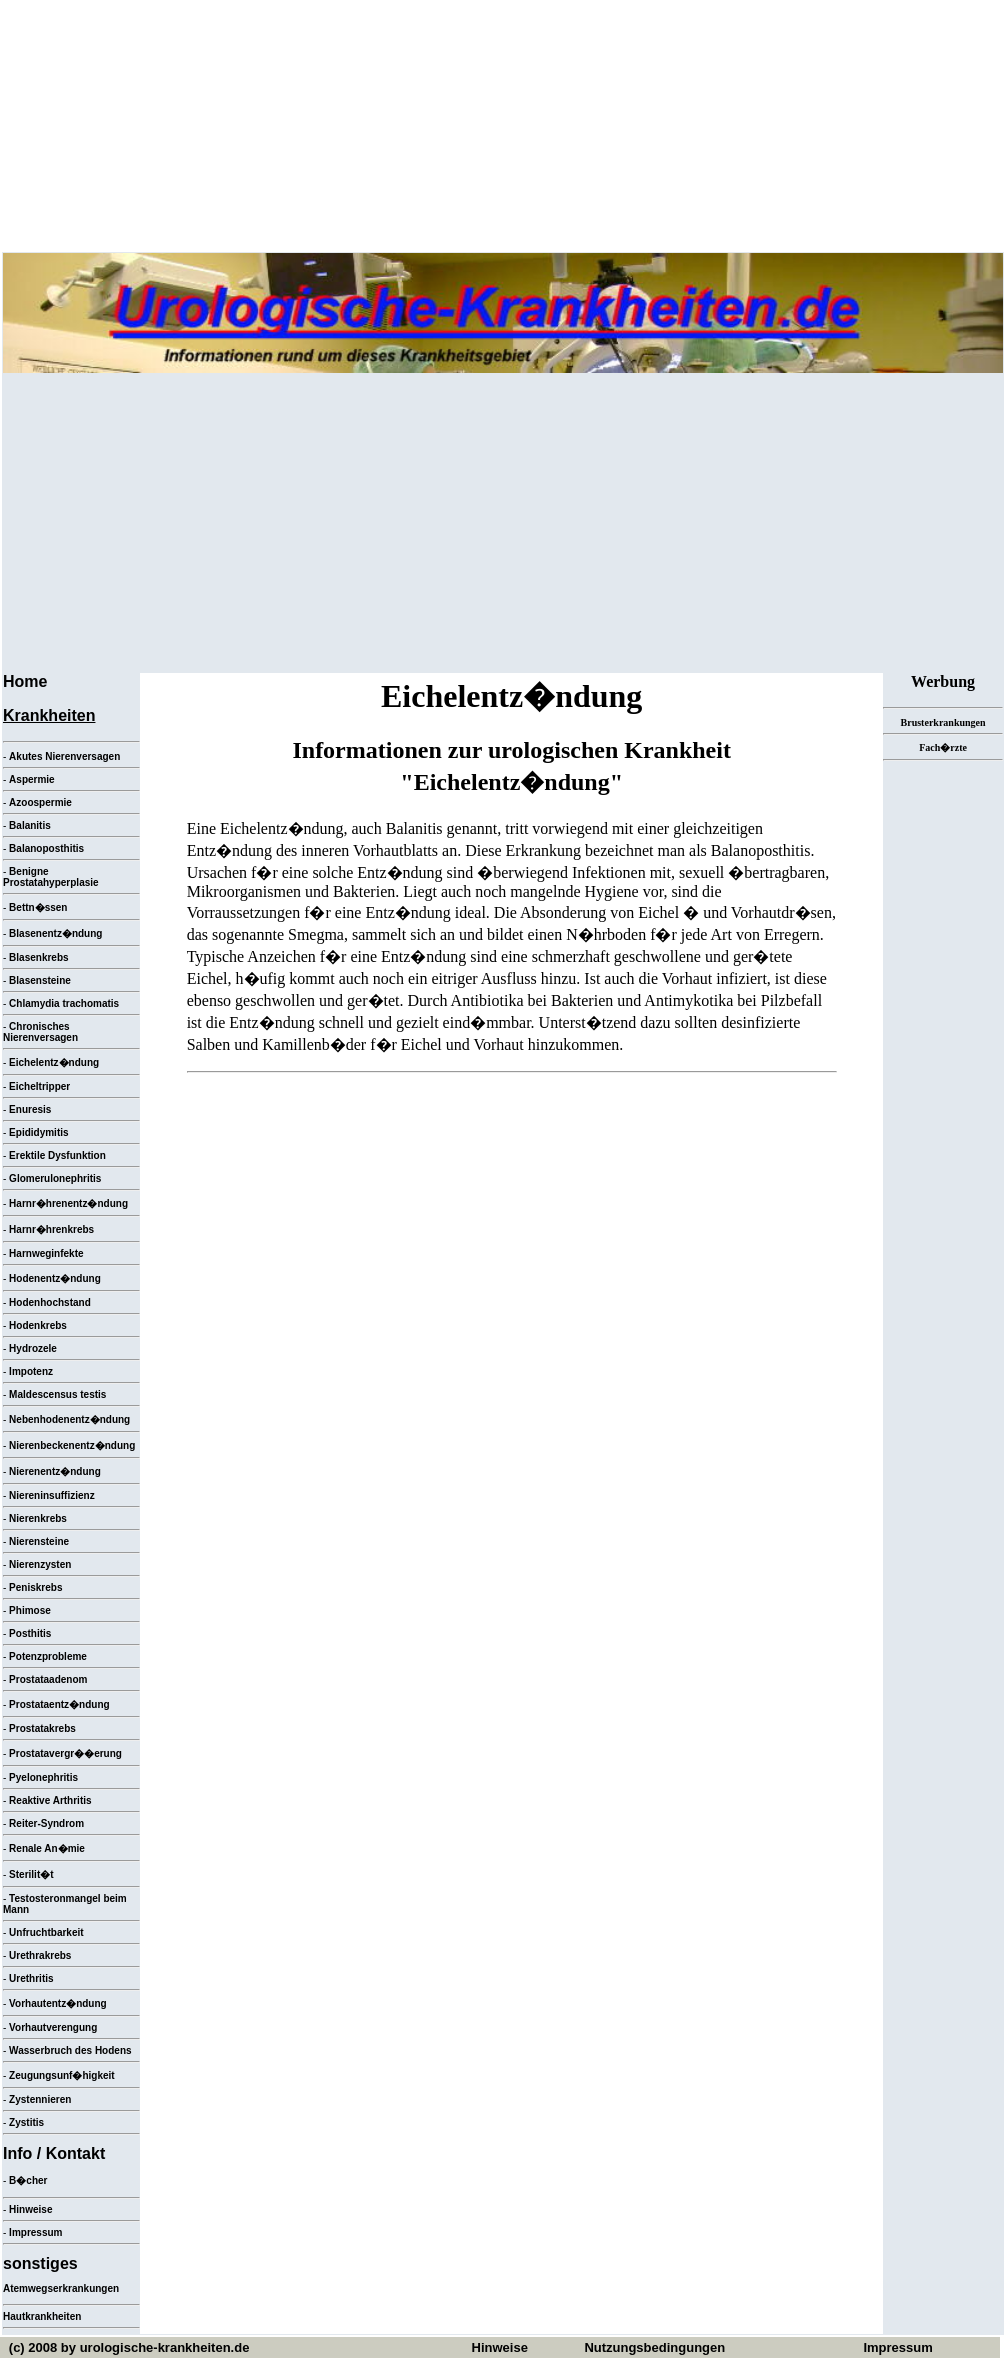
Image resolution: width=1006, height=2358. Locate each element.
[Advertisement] (503, 523)
